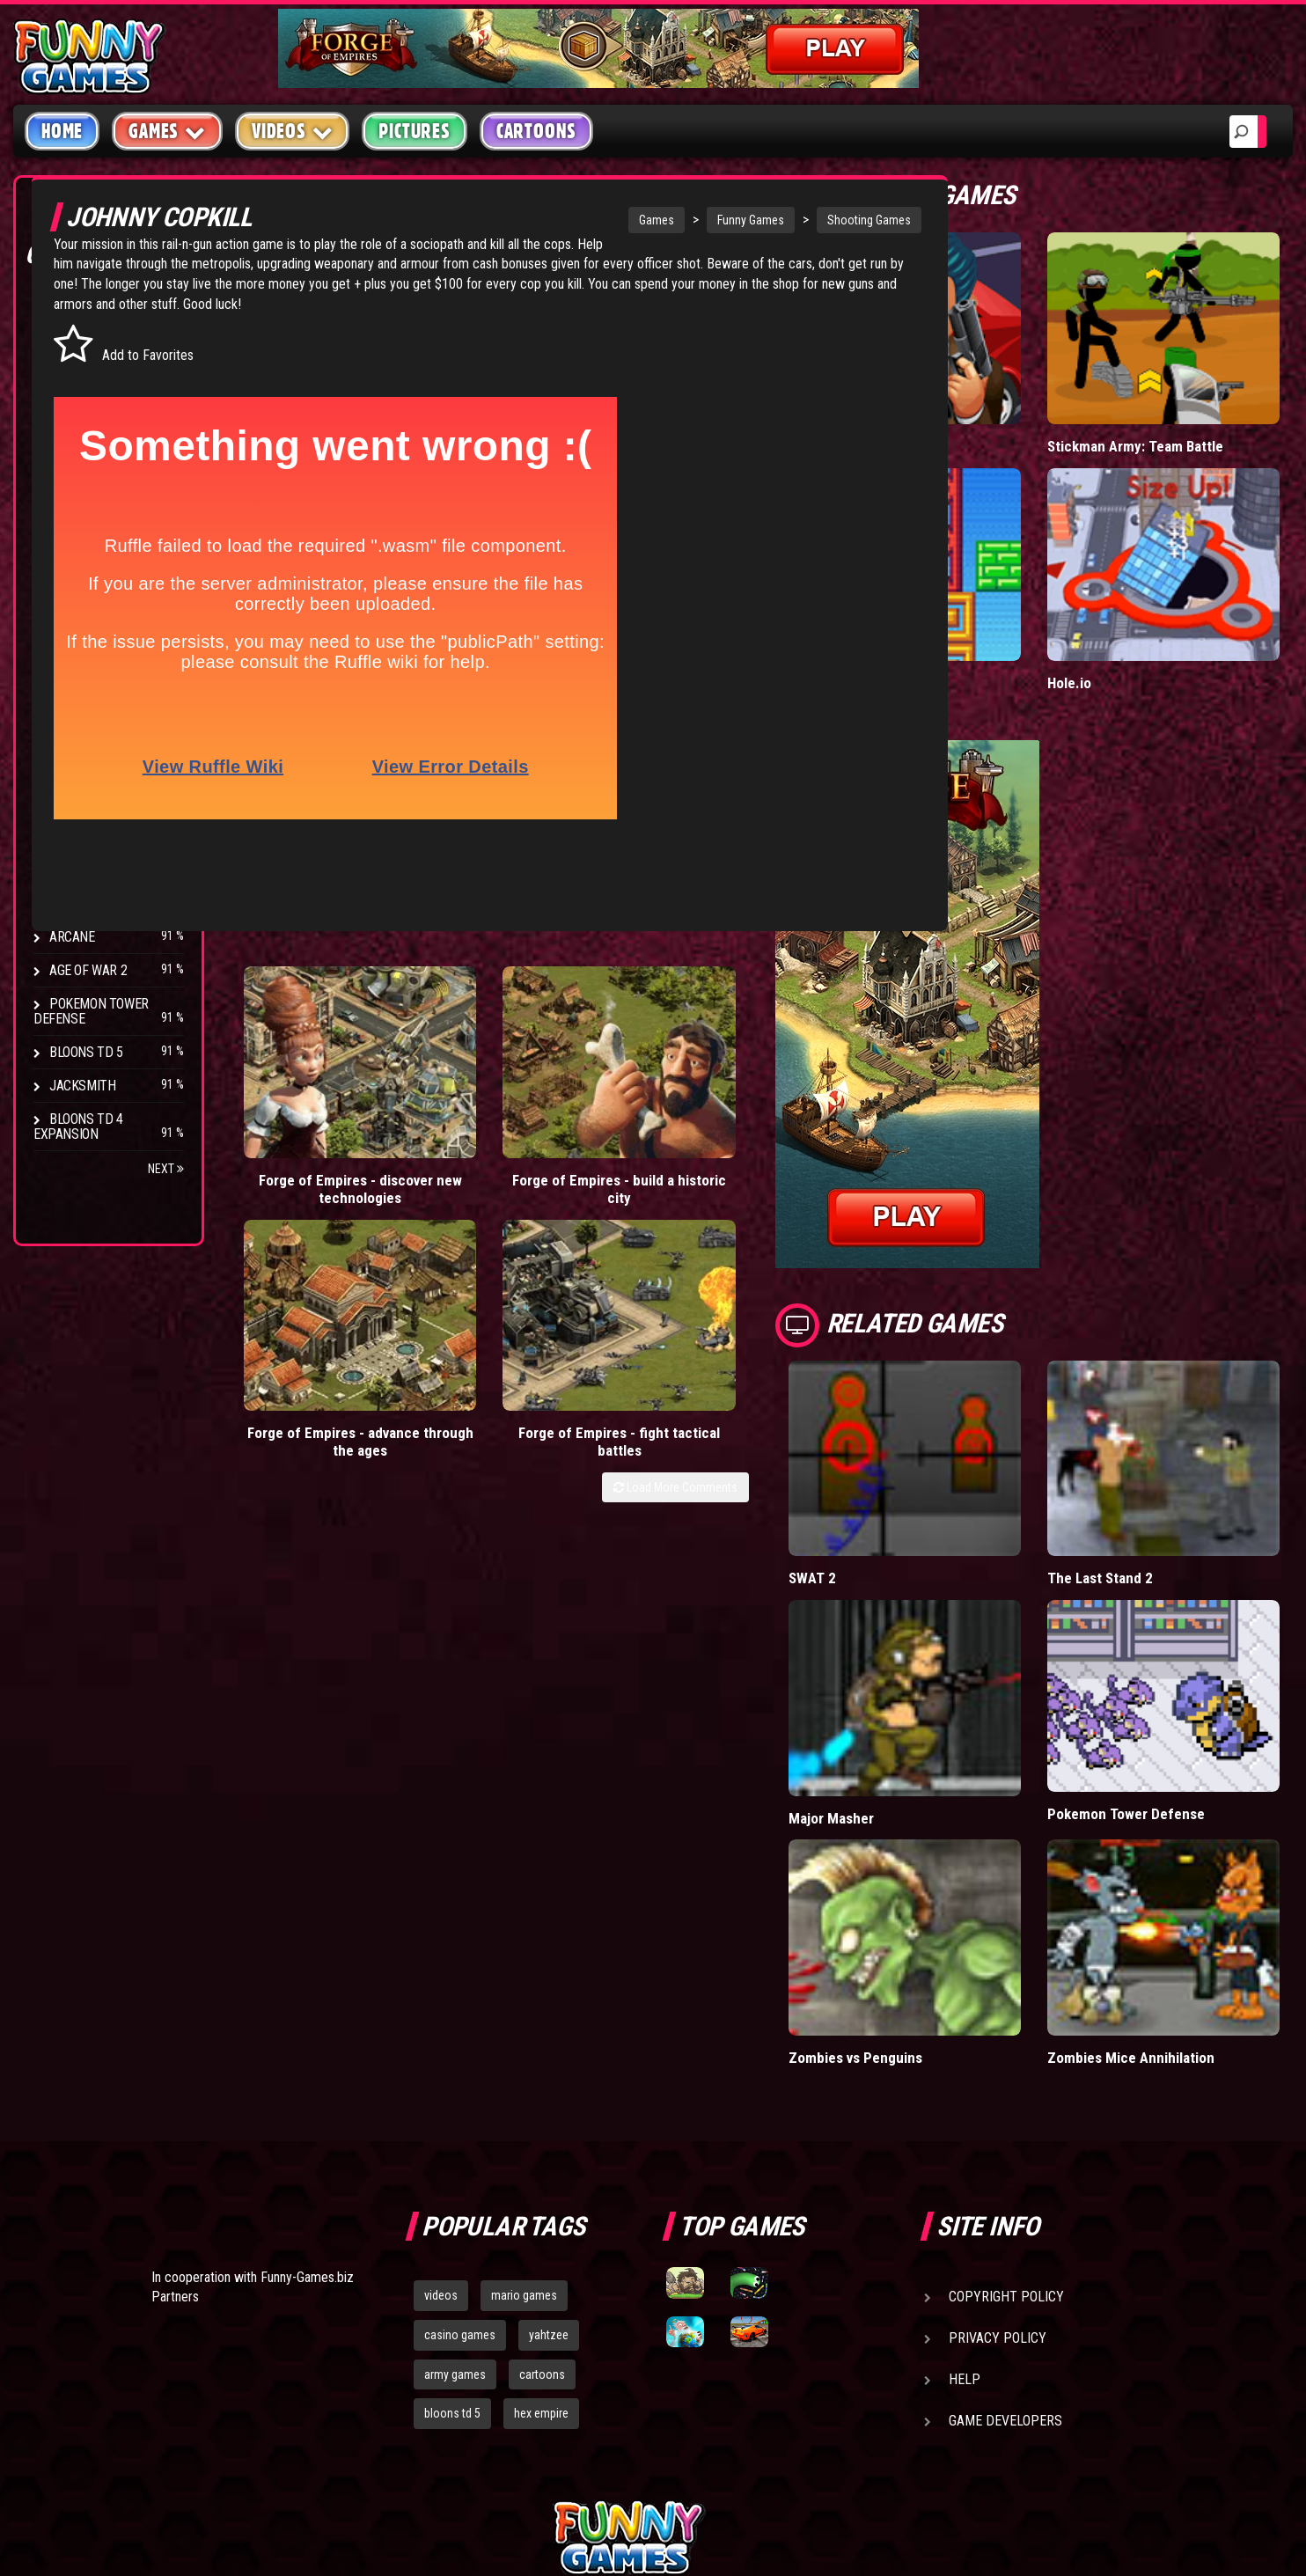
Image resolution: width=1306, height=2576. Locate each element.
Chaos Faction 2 (99, 870)
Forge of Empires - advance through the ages (611, 1062)
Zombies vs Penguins (947, 1868)
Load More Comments (766, 1116)
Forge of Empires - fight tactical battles (763, 1062)
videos (441, 2105)
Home (62, 131)
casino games (459, 2145)
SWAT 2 (903, 1465)
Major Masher (922, 1666)
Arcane (72, 936)
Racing (70, 445)
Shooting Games (760, 220)
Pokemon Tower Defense (91, 1011)
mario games (524, 2105)
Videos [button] (293, 130)
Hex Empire (83, 803)
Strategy (78, 511)
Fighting (75, 411)
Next (166, 1169)
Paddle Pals (916, 607)
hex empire (541, 2224)
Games (547, 220)
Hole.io (1114, 607)
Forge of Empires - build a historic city (459, 1053)
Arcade (72, 311)
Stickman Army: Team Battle (1180, 409)
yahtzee (549, 2145)
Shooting (78, 378)
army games (455, 2184)
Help (964, 2189)
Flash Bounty (92, 769)
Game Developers (1005, 2230)
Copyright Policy (1006, 2106)
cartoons (542, 2184)
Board (68, 545)
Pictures (414, 131)
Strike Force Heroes (112, 836)
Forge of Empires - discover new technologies (306, 1062)
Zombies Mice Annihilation (1176, 1868)
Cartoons (536, 131)
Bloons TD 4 (86, 736)
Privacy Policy (997, 2147)
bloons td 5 (452, 2224)
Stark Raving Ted (103, 903)
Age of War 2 (88, 970)
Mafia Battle (916, 409)
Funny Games (641, 220)
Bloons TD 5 (86, 1052)
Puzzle (71, 344)
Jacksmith (82, 1085)
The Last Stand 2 (1145, 1465)
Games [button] (167, 130)
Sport (68, 478)
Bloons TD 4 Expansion (78, 1126)
